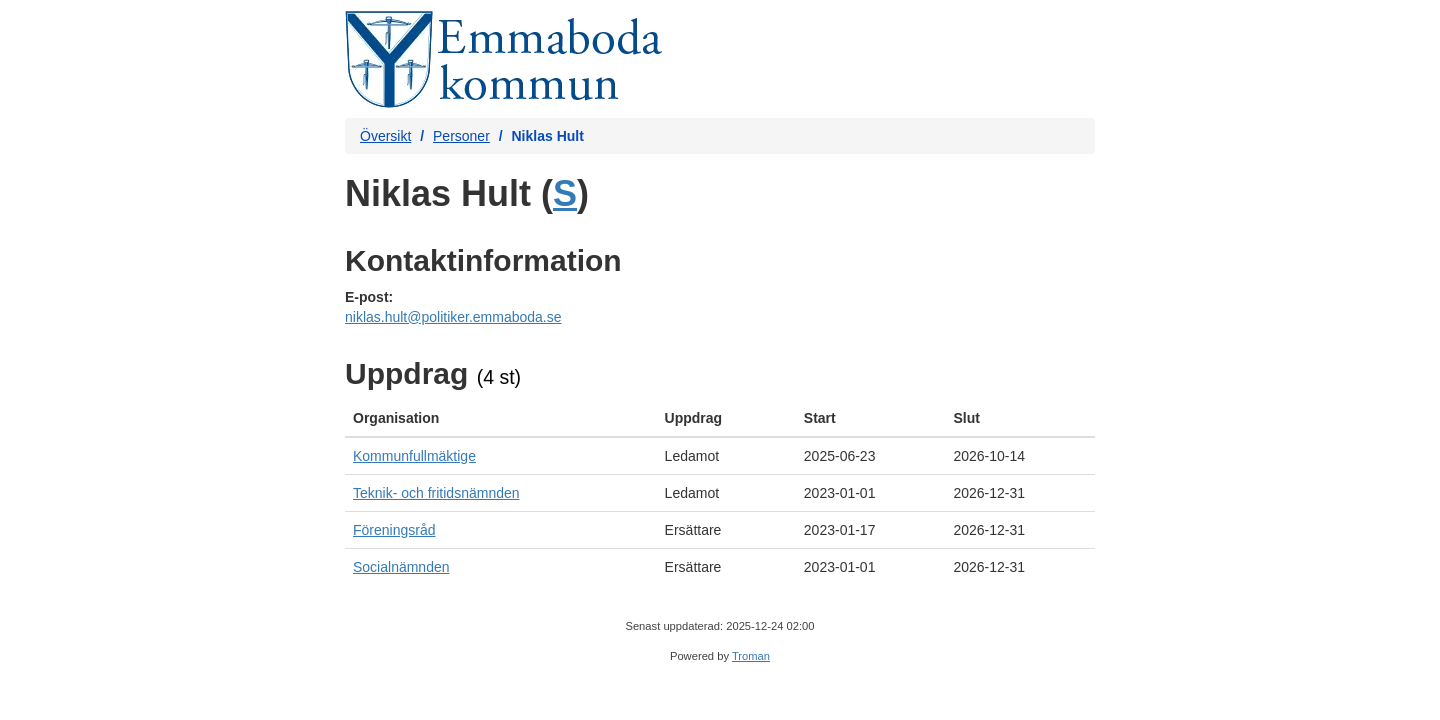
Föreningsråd (394, 530)
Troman (751, 656)
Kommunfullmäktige (414, 456)
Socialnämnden (401, 567)
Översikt (385, 136)
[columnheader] (501, 418)
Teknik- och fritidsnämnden (436, 493)
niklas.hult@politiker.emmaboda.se (453, 317)
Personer (461, 136)
